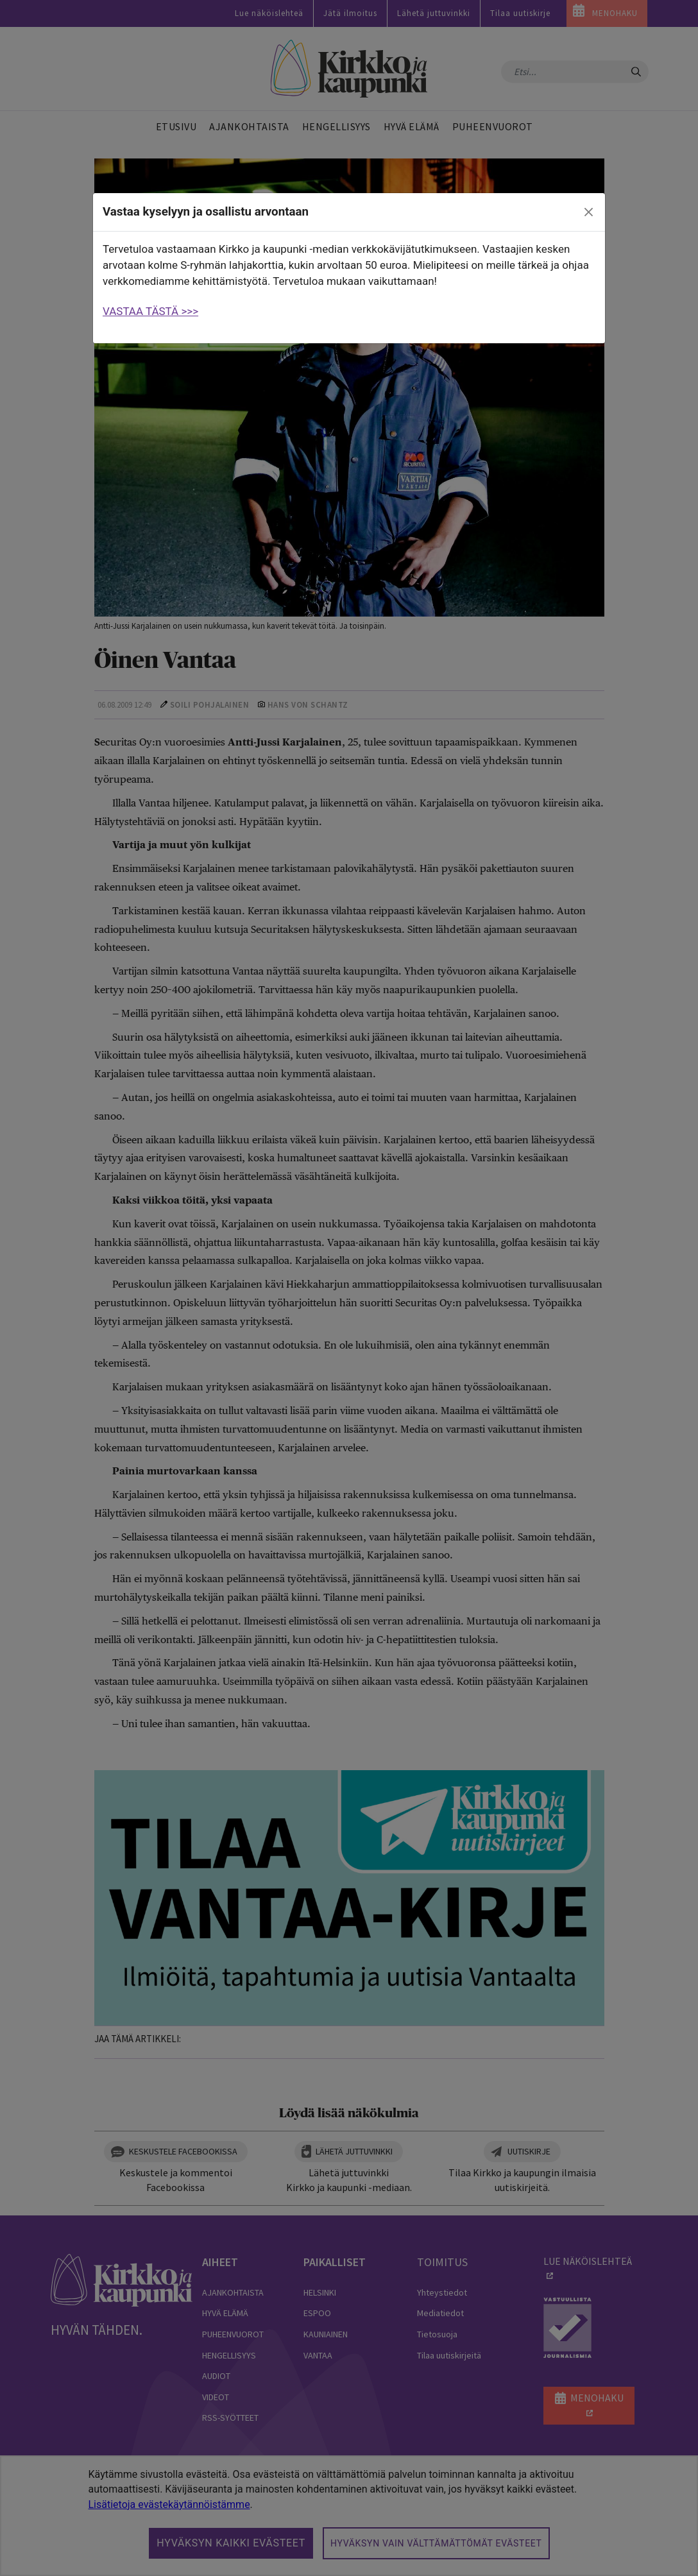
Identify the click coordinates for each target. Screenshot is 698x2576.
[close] (589, 212)
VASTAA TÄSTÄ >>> (150, 311)
